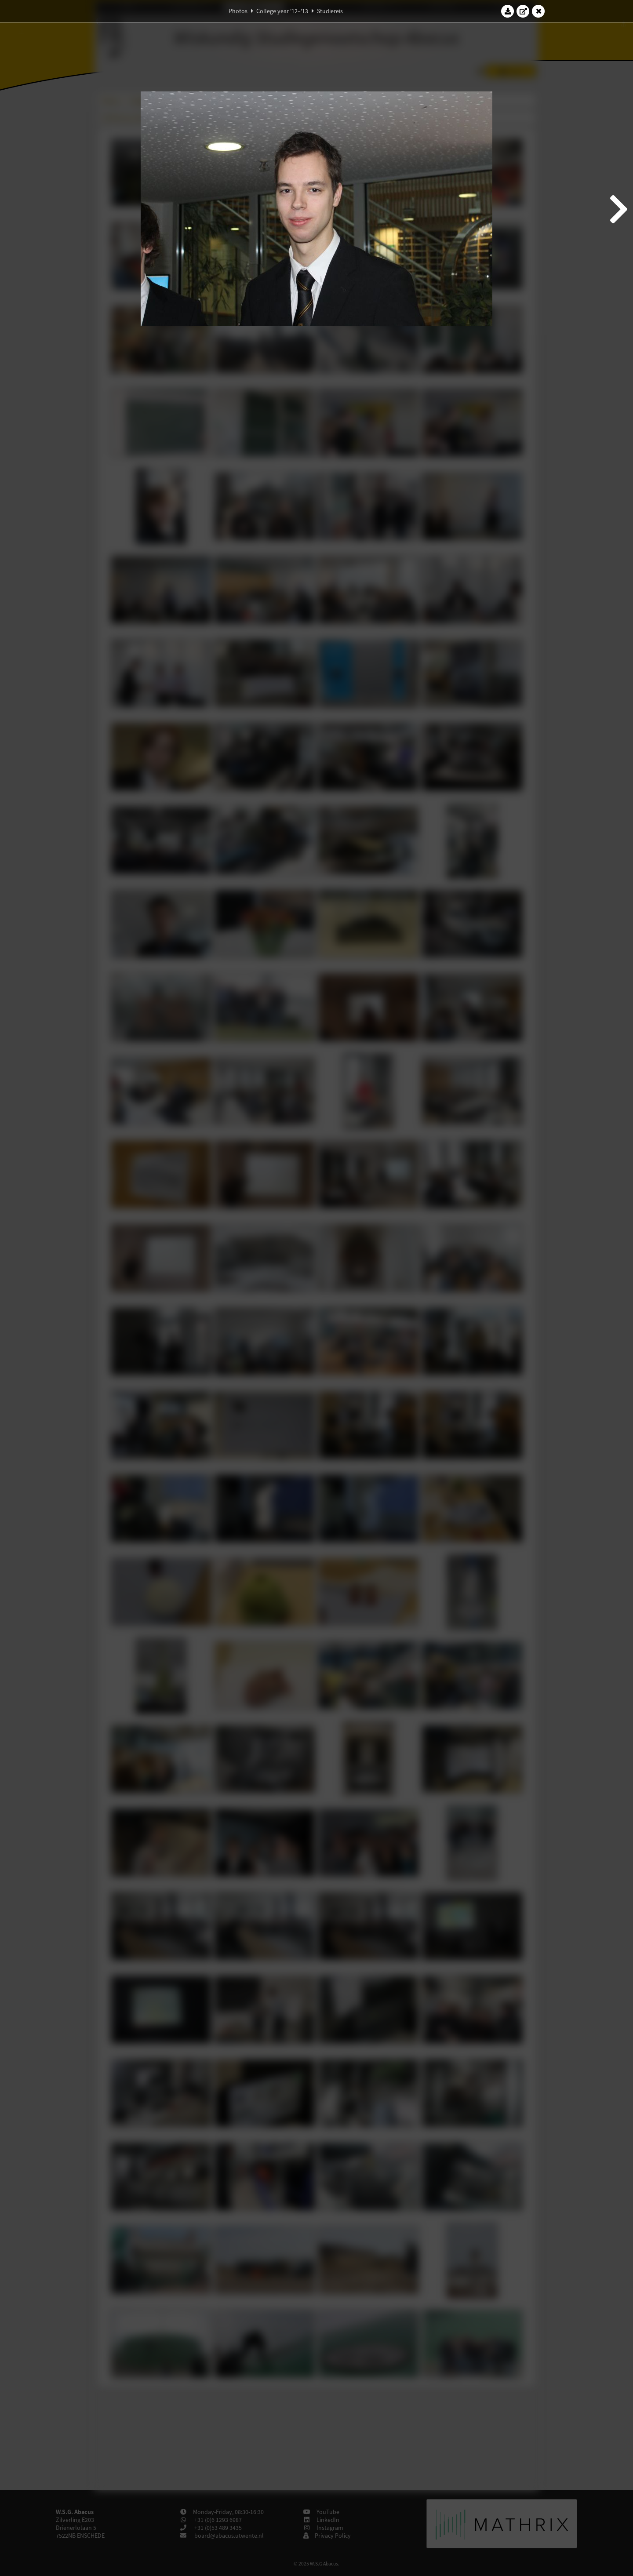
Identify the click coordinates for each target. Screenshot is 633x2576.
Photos (238, 11)
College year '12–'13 (282, 11)
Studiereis (330, 11)
